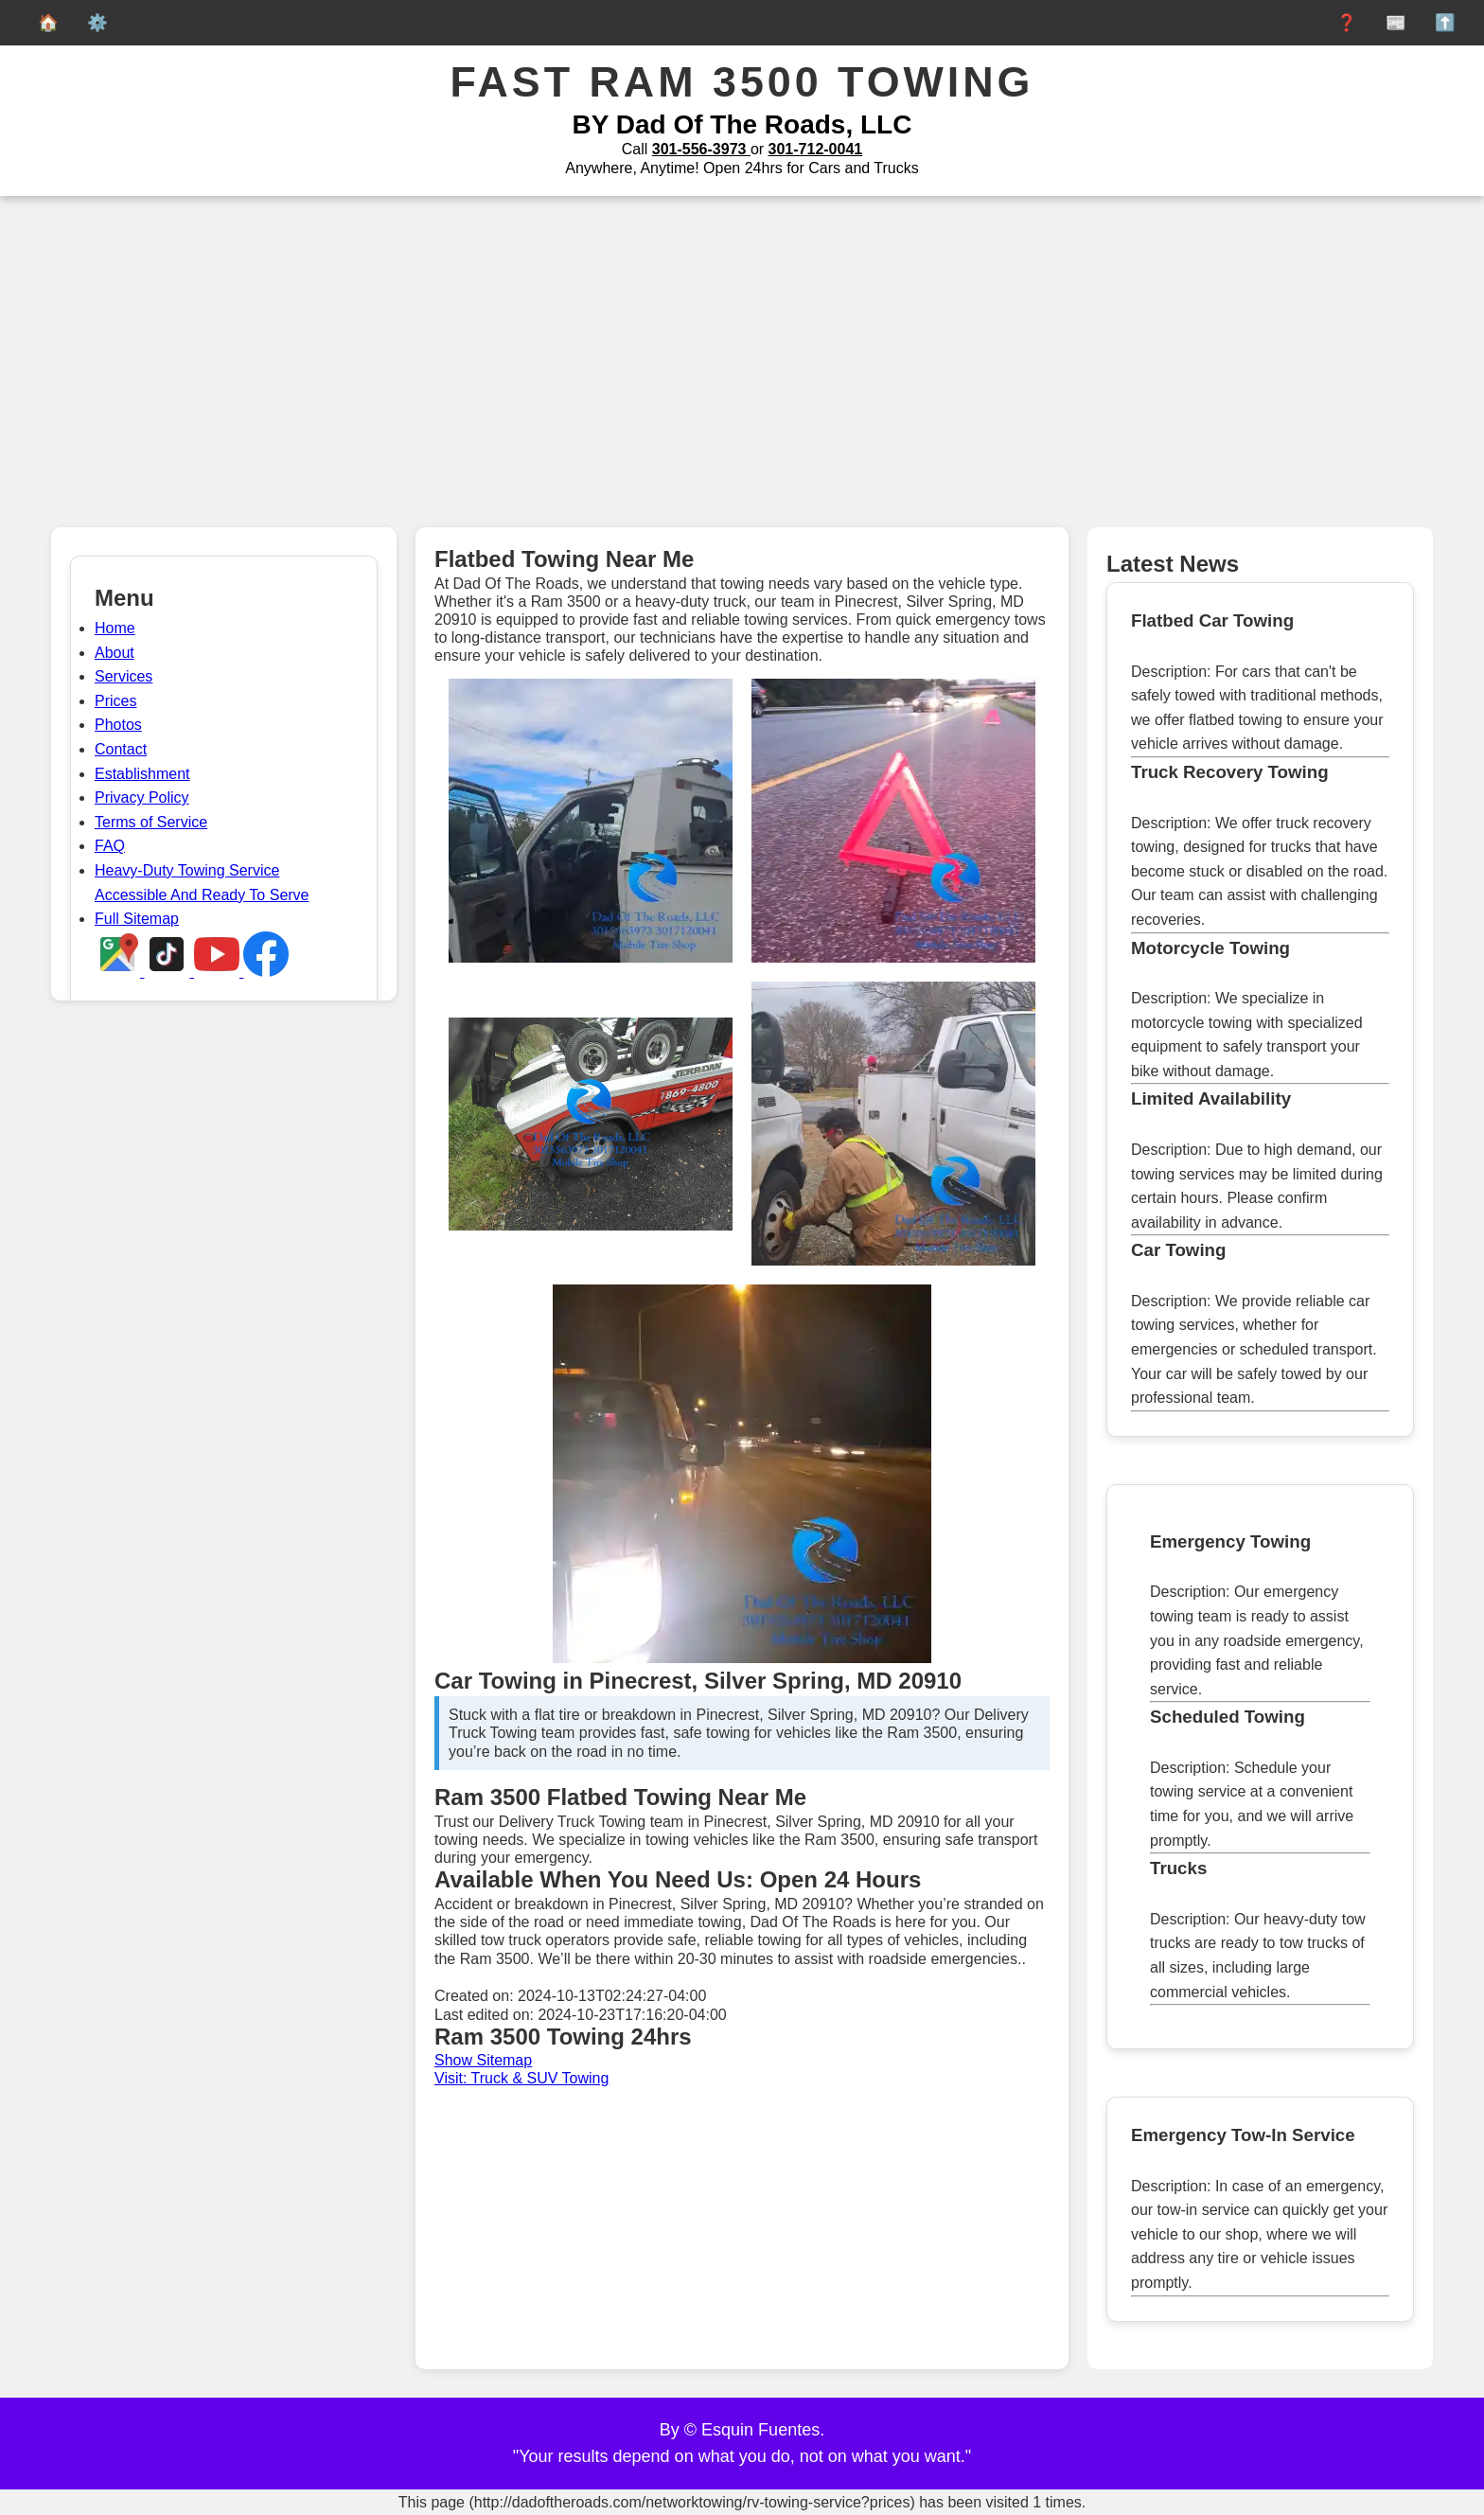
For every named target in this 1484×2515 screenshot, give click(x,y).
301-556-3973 (701, 149)
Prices (115, 701)
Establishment (142, 774)
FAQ (110, 846)
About (114, 653)
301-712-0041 (815, 149)
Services (123, 676)
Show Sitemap (483, 2060)
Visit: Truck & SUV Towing (521, 2078)
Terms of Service (151, 822)
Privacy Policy (142, 797)
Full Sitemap (137, 919)
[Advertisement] (742, 366)
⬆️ (1440, 22)
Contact (121, 749)
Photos (118, 725)
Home (115, 628)
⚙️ (92, 22)
